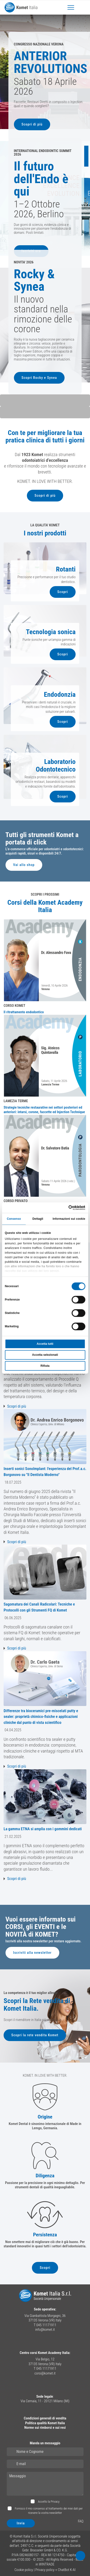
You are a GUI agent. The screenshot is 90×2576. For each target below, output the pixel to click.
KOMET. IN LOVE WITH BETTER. (45, 2075)
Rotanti (66, 569)
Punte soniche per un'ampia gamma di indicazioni (49, 642)
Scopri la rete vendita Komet (34, 2035)
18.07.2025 (13, 1482)
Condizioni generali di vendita (45, 2418)
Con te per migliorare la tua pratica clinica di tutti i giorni (45, 436)
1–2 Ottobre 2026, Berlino (39, 209)
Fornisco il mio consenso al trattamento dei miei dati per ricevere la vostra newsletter (48, 2511)
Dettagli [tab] (37, 1218)
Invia (21, 2523)
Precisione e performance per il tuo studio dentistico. (47, 579)
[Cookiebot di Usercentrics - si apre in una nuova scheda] (64, 1207)
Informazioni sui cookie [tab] (69, 1218)
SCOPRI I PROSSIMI (45, 894)
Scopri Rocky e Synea (39, 378)
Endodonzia (60, 694)
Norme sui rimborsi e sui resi (45, 2427)
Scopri (62, 592)
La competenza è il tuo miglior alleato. (31, 1993)
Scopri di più (32, 124)
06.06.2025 (13, 1618)
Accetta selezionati (45, 1354)
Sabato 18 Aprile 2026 (45, 87)
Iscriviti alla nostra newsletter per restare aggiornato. (44, 1941)
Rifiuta (45, 1365)
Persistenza (45, 2235)
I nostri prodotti (45, 533)
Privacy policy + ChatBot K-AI (55, 2570)
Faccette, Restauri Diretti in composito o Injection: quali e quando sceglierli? (48, 104)
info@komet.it (45, 2329)
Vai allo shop (24, 865)
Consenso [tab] (14, 1218)
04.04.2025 (13, 1730)
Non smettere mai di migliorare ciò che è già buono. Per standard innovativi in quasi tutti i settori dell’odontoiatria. (45, 2244)
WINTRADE (46, 2564)
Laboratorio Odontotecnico (56, 765)
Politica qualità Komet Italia (45, 2423)
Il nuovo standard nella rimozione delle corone (43, 314)
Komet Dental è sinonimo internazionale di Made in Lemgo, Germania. (45, 2126)
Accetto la (48, 2501)
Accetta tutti (45, 1343)
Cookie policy (23, 2570)
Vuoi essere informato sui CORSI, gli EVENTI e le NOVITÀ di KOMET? (41, 1927)
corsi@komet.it (45, 2373)
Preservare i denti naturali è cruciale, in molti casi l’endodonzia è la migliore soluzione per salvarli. (49, 707)
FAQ (80, 2521)
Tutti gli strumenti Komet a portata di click (42, 838)
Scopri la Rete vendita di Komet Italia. (37, 2004)
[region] (45, 465)
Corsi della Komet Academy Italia (45, 906)
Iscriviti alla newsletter (32, 1952)
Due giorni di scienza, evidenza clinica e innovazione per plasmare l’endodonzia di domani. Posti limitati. (42, 229)
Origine (45, 2117)
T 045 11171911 (45, 2325)
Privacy (55, 2501)
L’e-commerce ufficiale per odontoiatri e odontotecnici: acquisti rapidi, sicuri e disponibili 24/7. (45, 851)
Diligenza (45, 2175)
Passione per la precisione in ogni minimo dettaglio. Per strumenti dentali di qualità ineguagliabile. (45, 2185)
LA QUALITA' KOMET (45, 525)
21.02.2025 (13, 1836)
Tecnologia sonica (51, 632)
